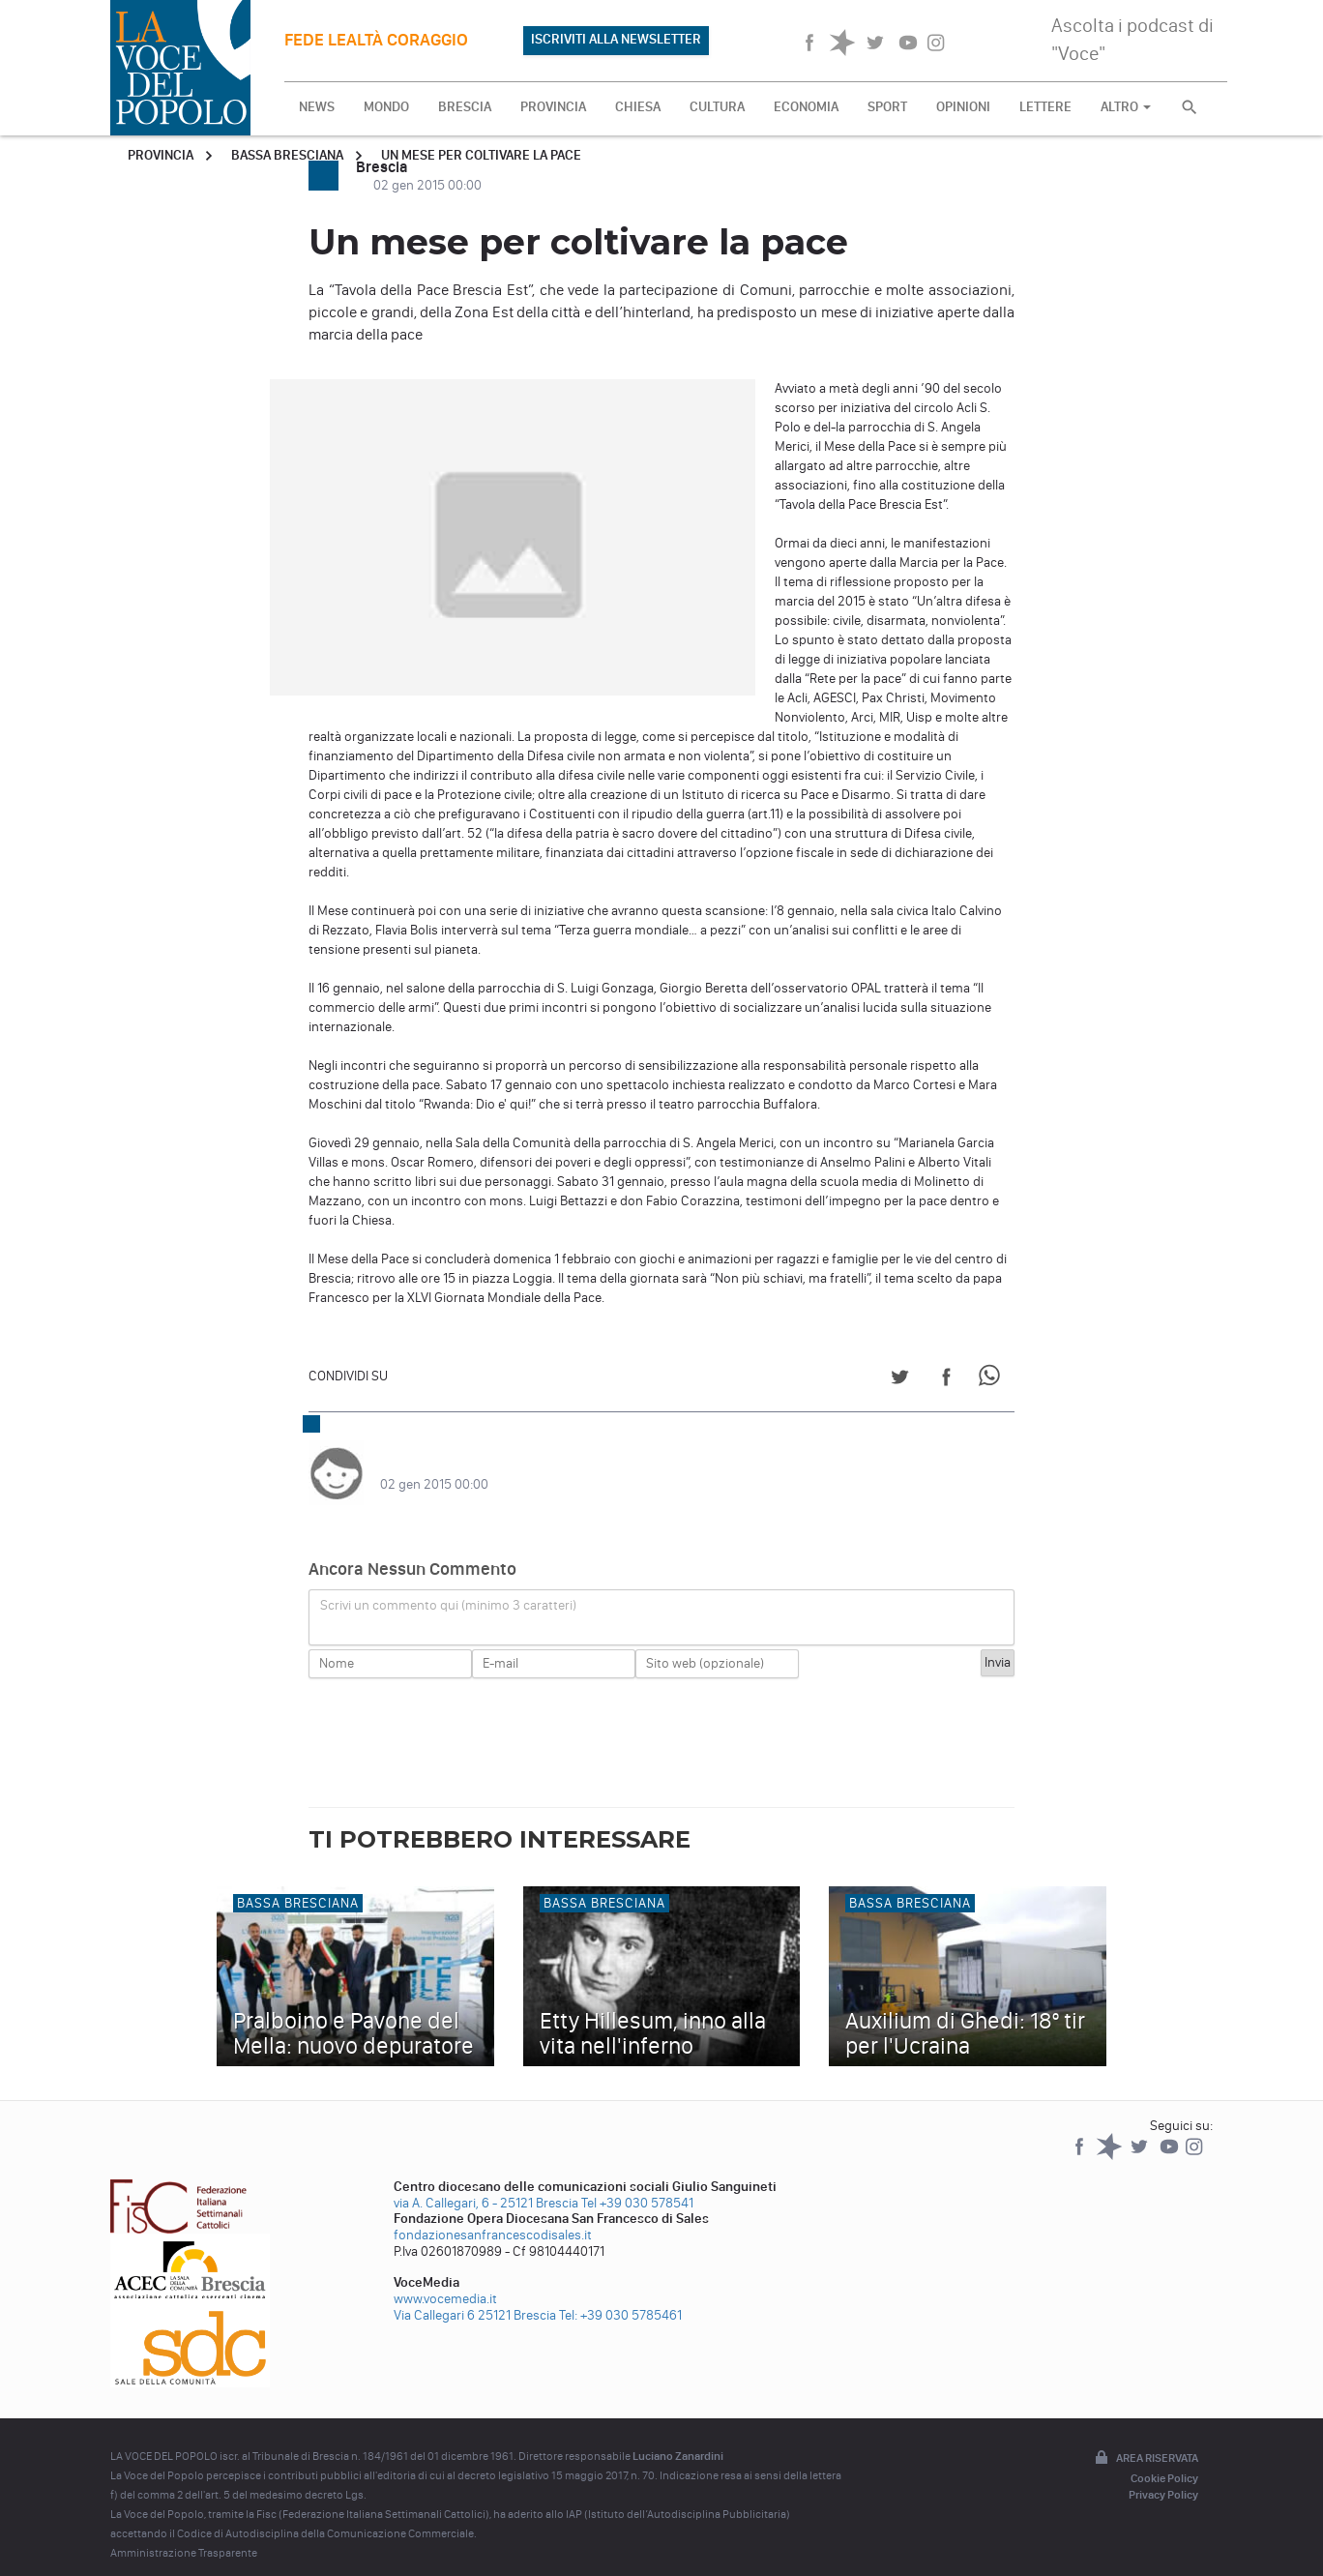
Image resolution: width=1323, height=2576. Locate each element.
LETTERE (1045, 107)
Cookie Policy (1164, 2459)
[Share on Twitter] (900, 1380)
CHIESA (638, 107)
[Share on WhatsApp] (992, 1380)
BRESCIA (464, 107)
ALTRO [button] (1126, 107)
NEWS (317, 107)
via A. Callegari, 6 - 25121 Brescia (486, 2184)
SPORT (887, 107)
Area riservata (1145, 2439)
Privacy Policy (1163, 2475)
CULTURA (717, 107)
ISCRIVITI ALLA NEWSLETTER (616, 39)
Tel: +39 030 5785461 (620, 2296)
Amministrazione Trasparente (183, 2533)
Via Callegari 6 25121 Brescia (475, 2296)
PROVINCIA (553, 107)
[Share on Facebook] (946, 1380)
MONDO (386, 107)
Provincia (160, 155)
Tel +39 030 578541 (637, 2184)
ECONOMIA (806, 107)
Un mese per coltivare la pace (481, 155)
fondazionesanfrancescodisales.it (493, 2215)
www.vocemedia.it (445, 2279)
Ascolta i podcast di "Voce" (1132, 39)
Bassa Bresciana (287, 155)
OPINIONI (963, 107)
